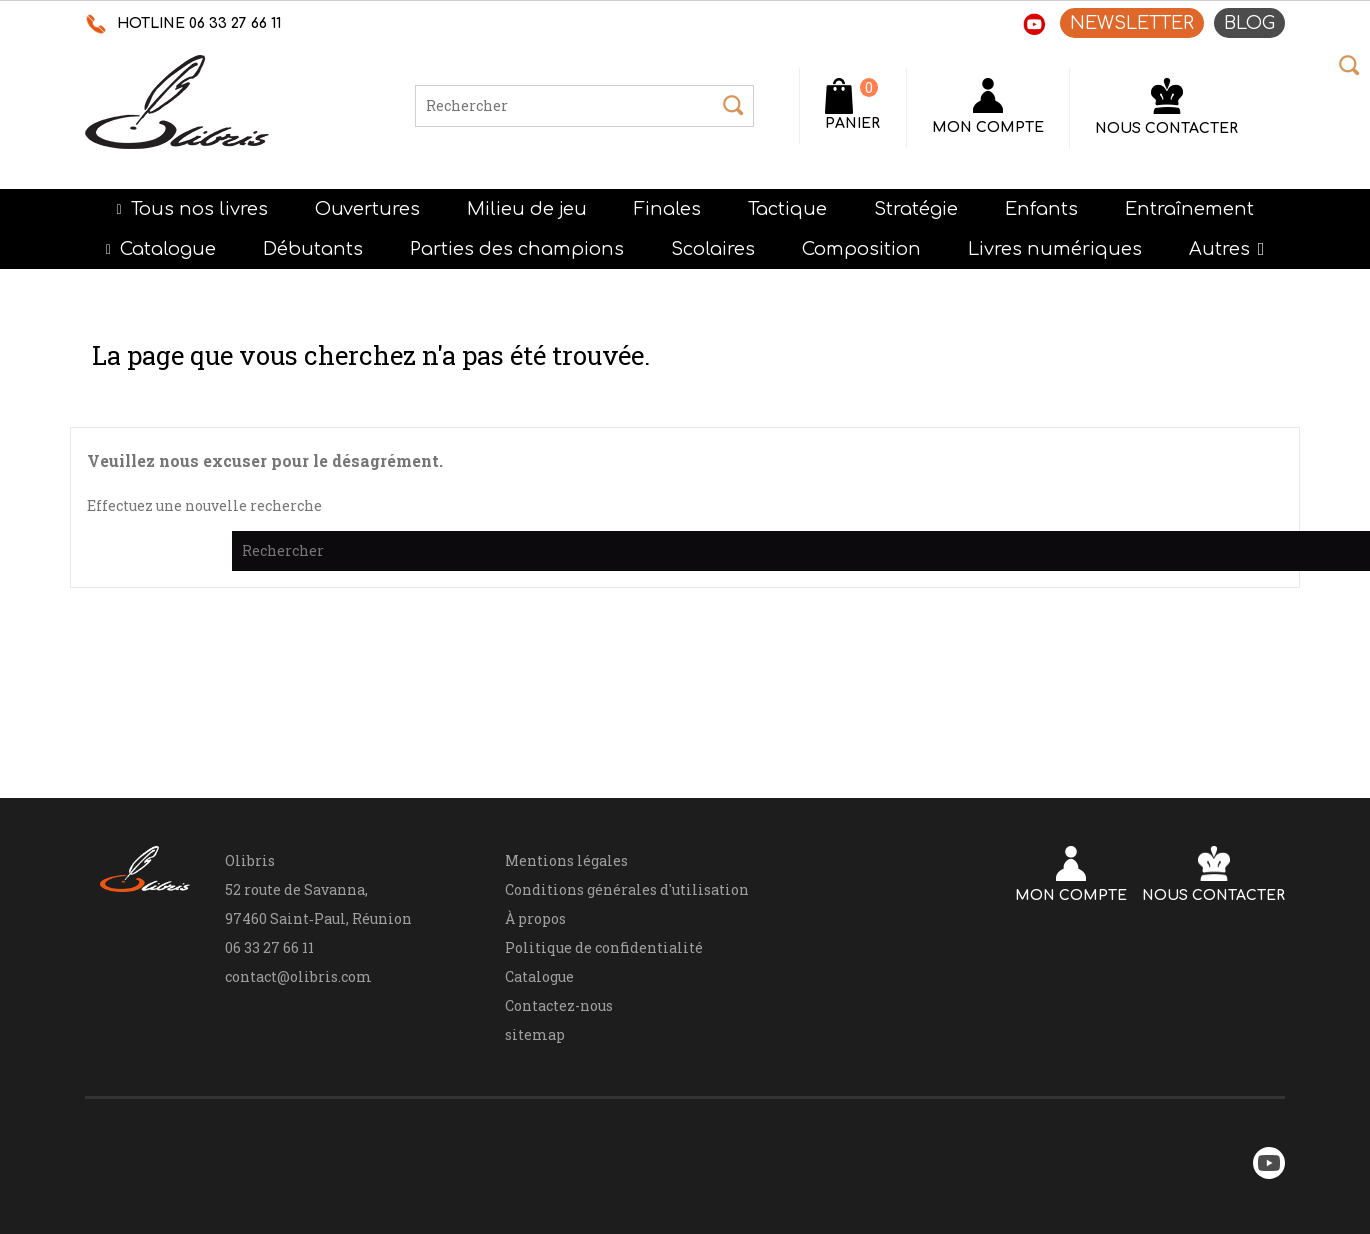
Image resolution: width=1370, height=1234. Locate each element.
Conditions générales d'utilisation (627, 889)
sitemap (535, 1034)
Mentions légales (566, 860)
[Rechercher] (584, 106)
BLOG (1249, 23)
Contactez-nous (559, 1005)
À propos (535, 918)
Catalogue (539, 976)
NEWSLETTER (1132, 23)
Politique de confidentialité (604, 947)
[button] (1227, 249)
